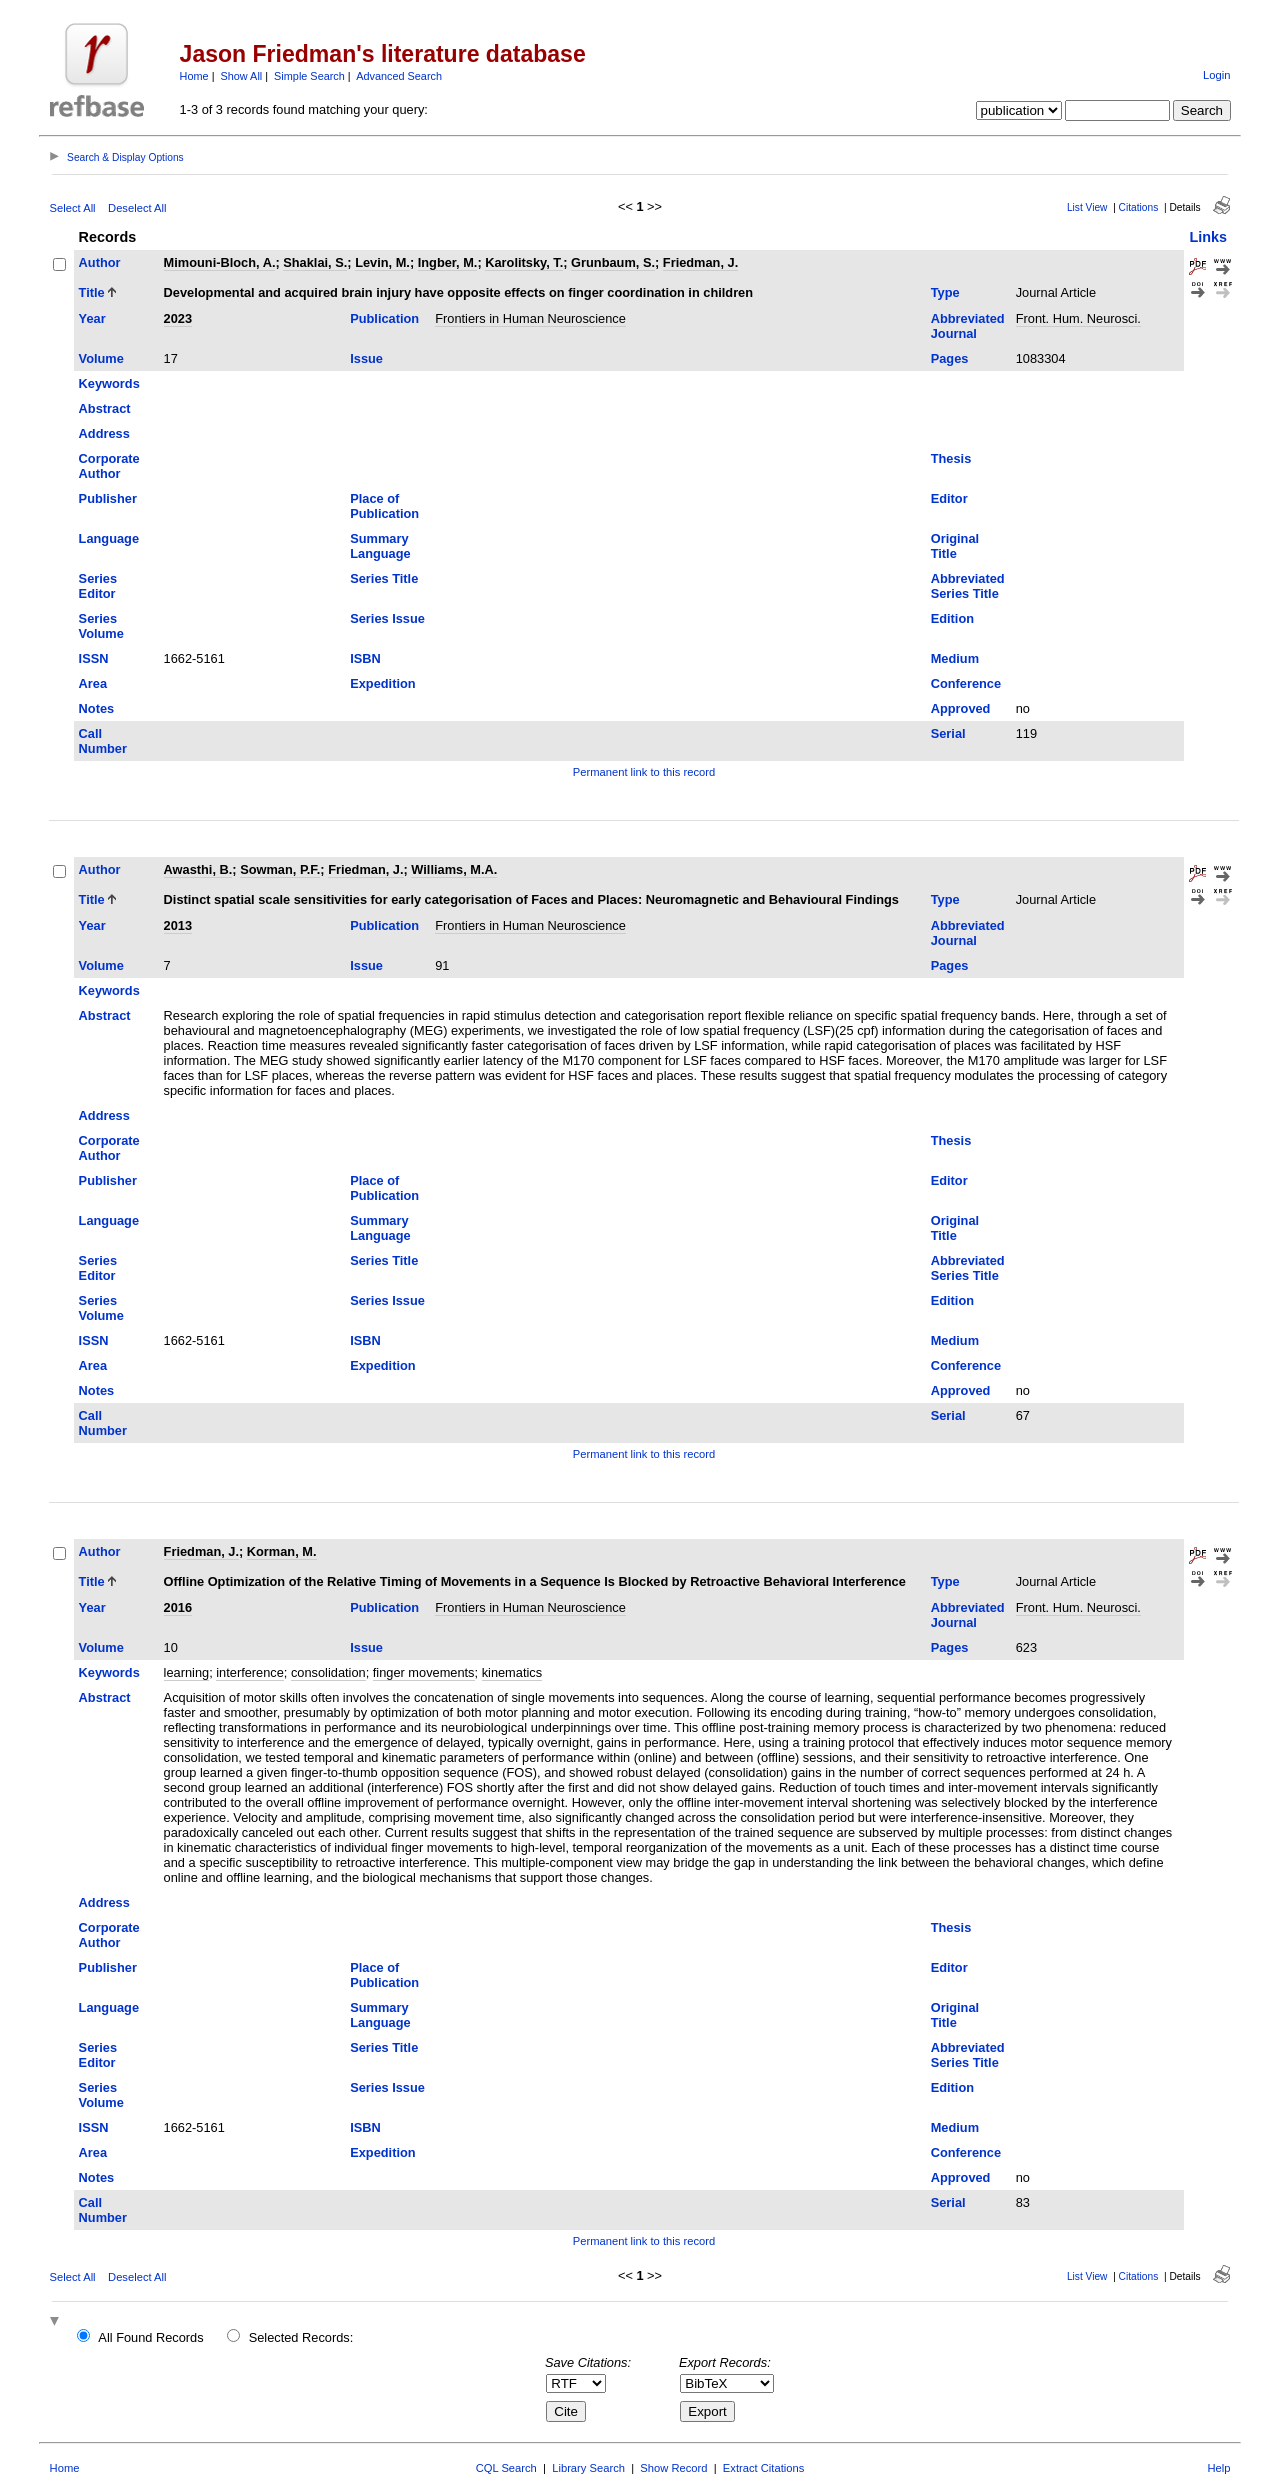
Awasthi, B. (198, 869)
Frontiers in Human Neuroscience (530, 318)
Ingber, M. (448, 262)
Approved (961, 708)
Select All (73, 208)
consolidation (328, 1672)
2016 (178, 1607)
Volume (101, 358)
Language (109, 538)
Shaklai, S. (315, 262)
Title (92, 292)
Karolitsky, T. (524, 262)
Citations (1139, 207)
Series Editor (98, 586)
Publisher (108, 498)
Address (104, 433)
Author (100, 262)
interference (250, 1672)
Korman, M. (282, 1551)
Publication (384, 318)
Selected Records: (301, 2337)
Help (1218, 2468)
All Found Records (150, 2337)
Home (194, 76)
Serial (948, 733)
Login (1216, 75)
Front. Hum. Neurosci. (1078, 318)
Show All (242, 76)
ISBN (365, 658)
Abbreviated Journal (968, 326)
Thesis (951, 458)
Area (93, 683)
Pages (950, 358)
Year (92, 318)
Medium (955, 658)
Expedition (382, 683)
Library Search (588, 2468)
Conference (966, 683)
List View (1087, 207)
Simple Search (309, 76)
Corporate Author (109, 466)
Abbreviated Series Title (968, 586)
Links (1208, 237)
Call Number (103, 741)
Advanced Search (399, 76)
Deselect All (137, 208)
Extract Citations (763, 2468)
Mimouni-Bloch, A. (220, 262)
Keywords (109, 383)
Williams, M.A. (454, 869)
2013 (178, 925)
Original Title (955, 546)
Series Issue (387, 618)
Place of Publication (384, 506)
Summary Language (380, 546)
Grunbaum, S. (613, 262)
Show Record (673, 2468)
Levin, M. (382, 262)
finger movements (424, 1672)
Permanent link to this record (644, 772)
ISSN (94, 658)
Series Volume (101, 626)
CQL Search (506, 2468)
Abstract (105, 408)
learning (187, 1672)
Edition (952, 618)
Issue (366, 358)
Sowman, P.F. (280, 869)
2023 (178, 318)
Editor (949, 498)
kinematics (512, 1672)
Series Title (384, 578)
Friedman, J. (700, 262)
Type (945, 292)
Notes (97, 708)
